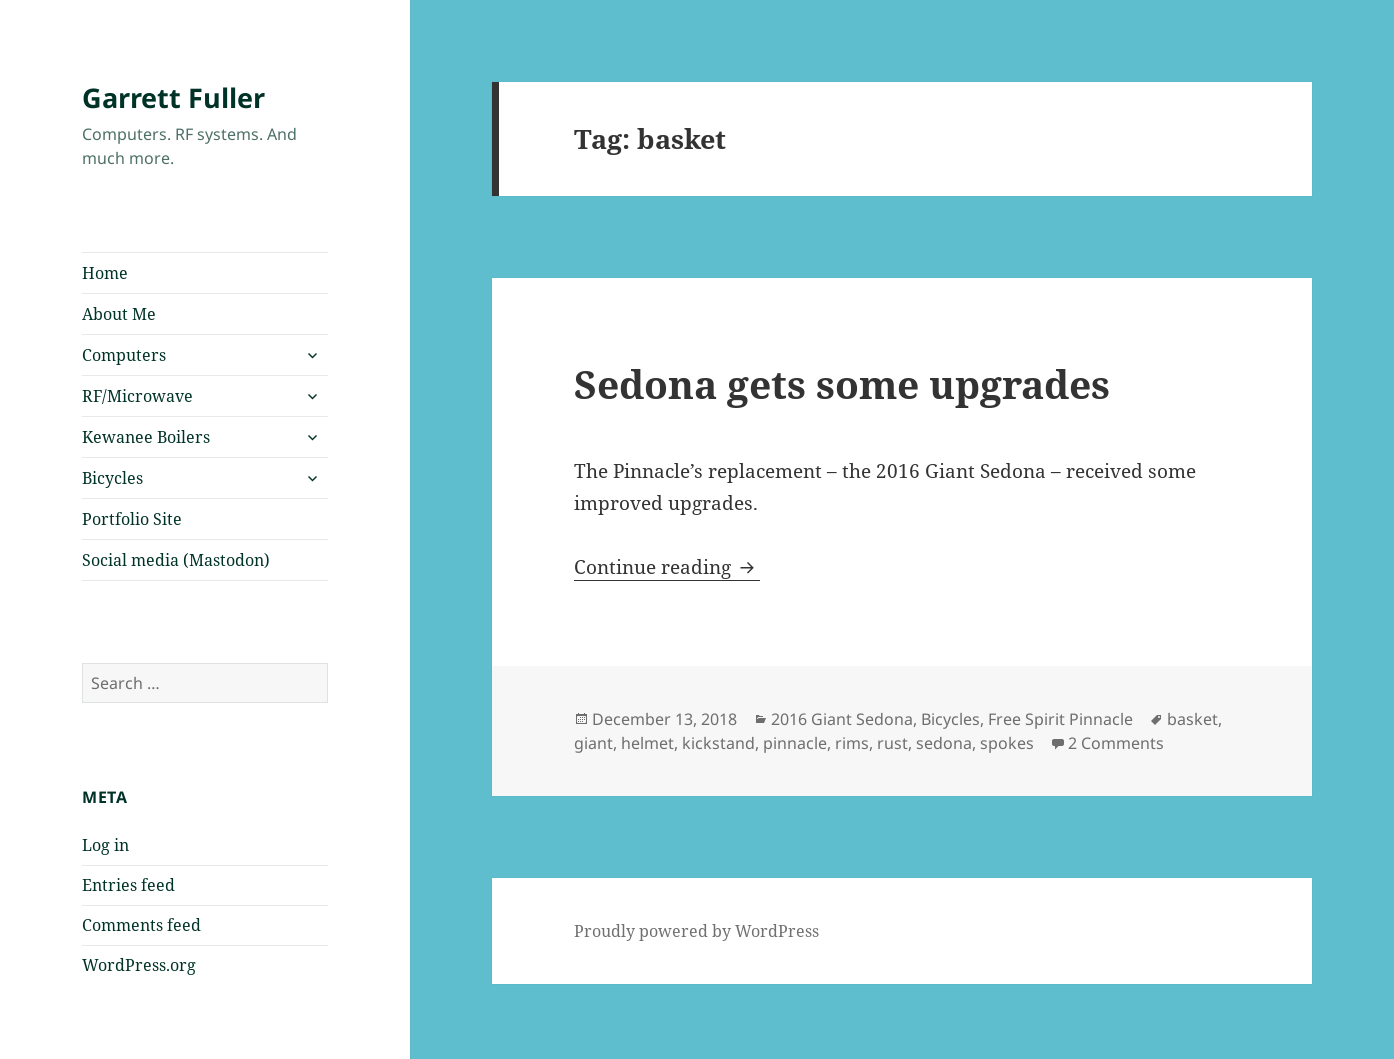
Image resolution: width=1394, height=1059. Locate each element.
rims (852, 743)
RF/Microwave (137, 396)
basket (1192, 719)
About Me (119, 314)
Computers (124, 355)
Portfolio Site (132, 519)
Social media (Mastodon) (176, 560)
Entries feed (128, 885)
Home (105, 273)
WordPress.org (139, 965)
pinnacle (795, 743)
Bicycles (112, 478)
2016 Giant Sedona (842, 719)
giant (593, 743)
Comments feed (141, 925)
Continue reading (667, 567)
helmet (647, 743)
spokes (1007, 743)
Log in (105, 845)
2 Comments (1116, 743)
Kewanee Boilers (146, 437)
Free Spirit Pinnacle (1060, 719)
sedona (944, 743)
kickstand (718, 743)
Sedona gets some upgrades (842, 383)
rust (892, 743)
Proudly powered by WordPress (696, 931)
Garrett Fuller (173, 97)
